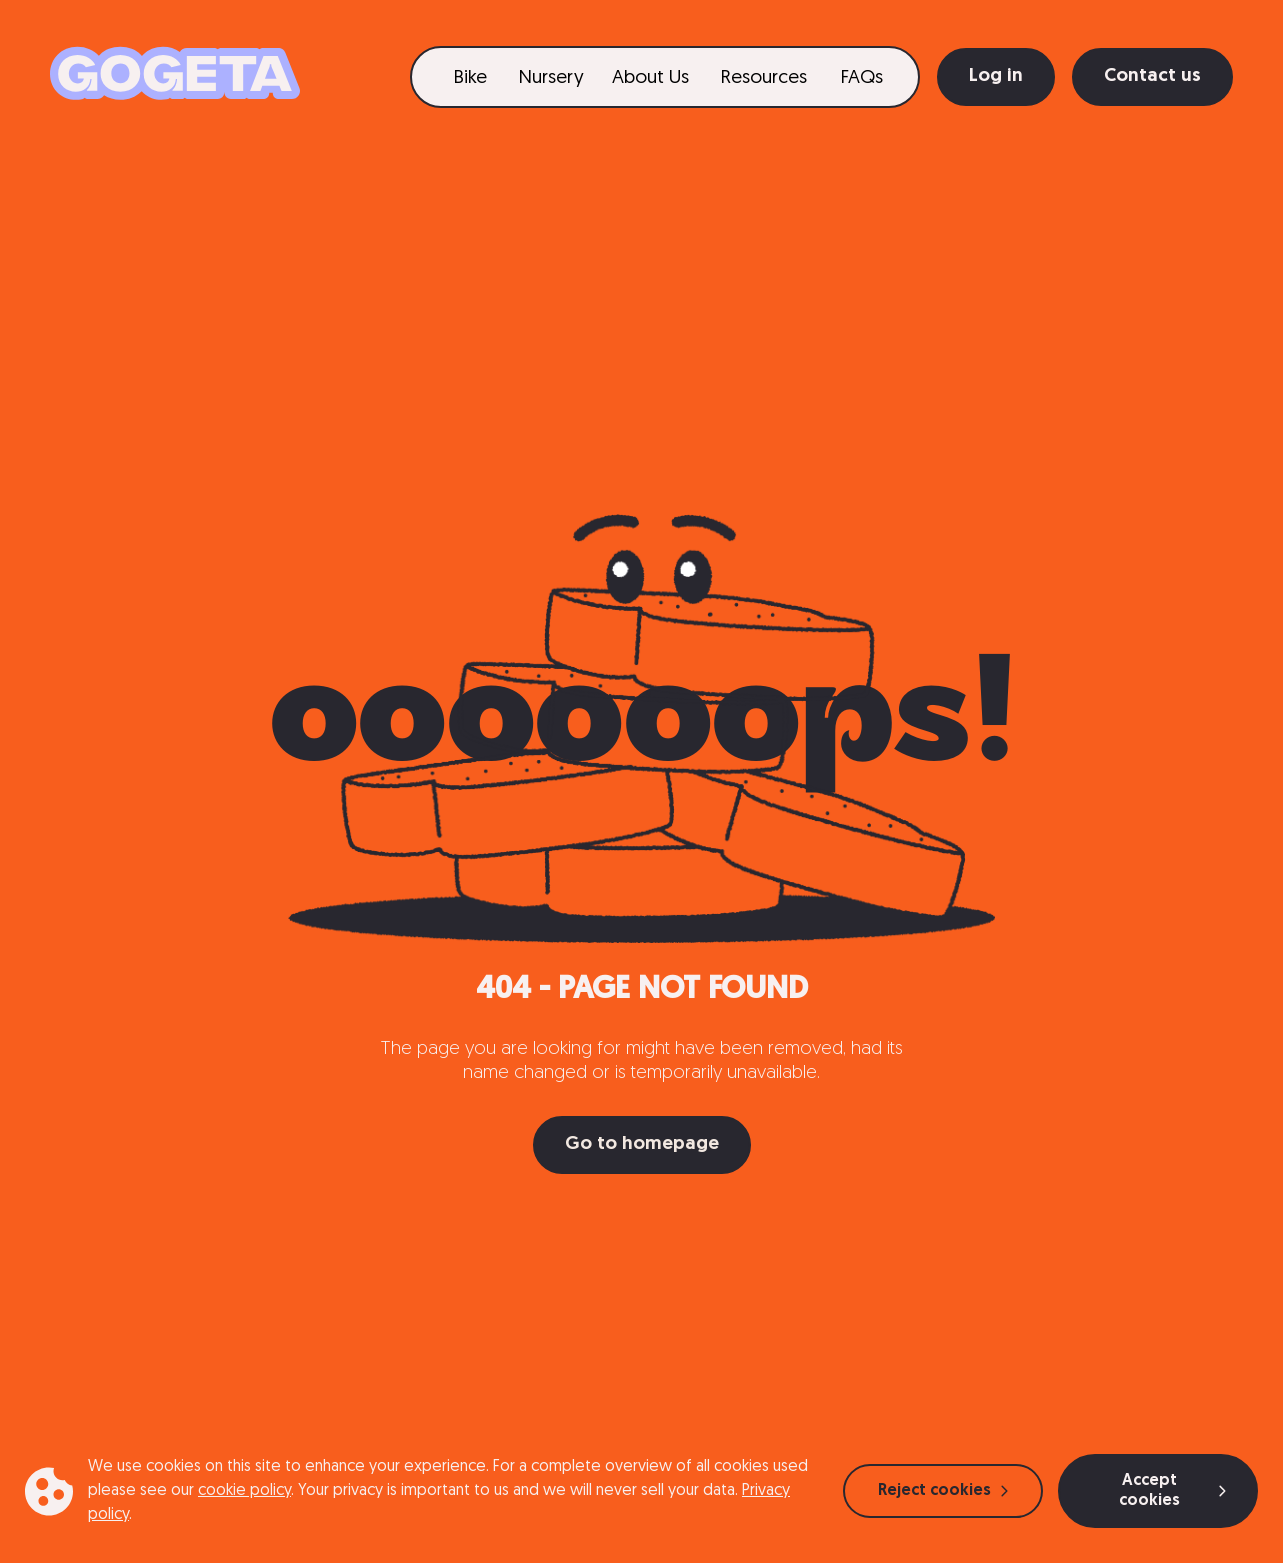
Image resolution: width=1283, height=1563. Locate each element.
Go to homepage (642, 1144)
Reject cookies (943, 1491)
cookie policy (244, 1491)
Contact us (1152, 76)
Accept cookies (1172, 1491)
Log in (996, 76)
